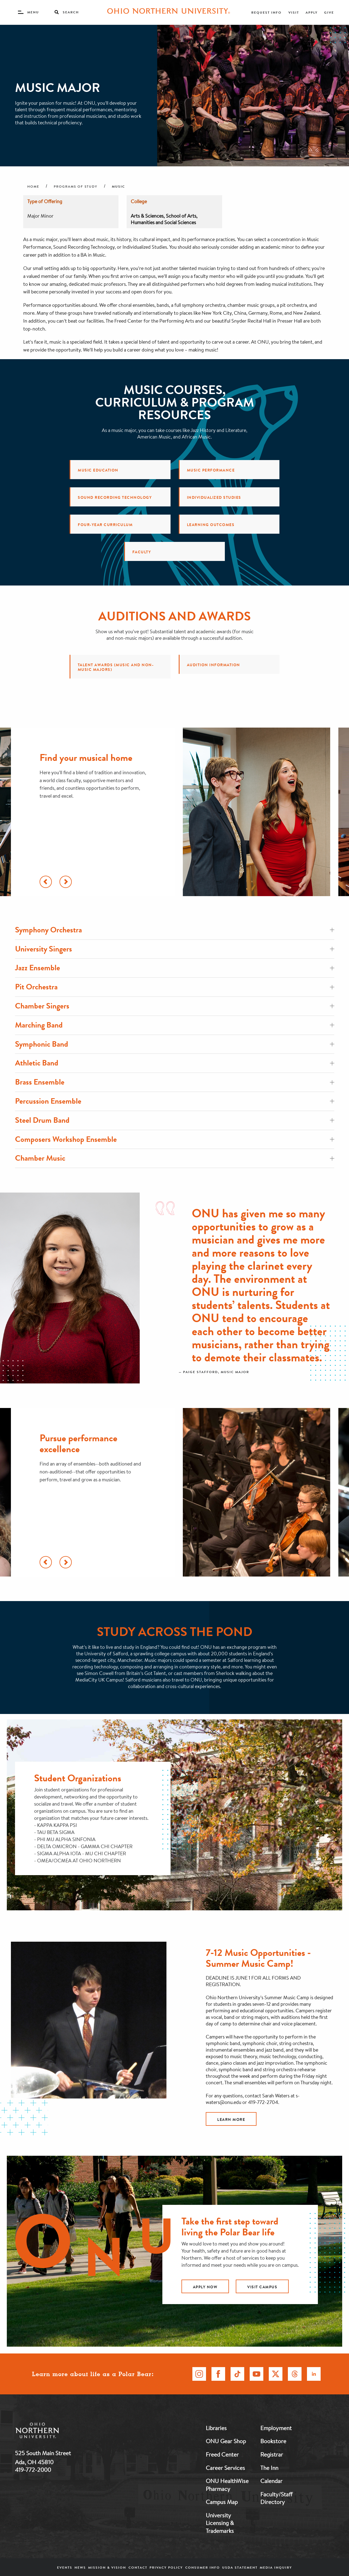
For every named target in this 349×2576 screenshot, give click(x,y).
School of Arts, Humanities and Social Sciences (164, 219)
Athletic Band (174, 1062)
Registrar (271, 2454)
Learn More (231, 2119)
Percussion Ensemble (174, 1101)
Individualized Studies (214, 497)
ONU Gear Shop (226, 2441)
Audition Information (213, 665)
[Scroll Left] (46, 882)
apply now (205, 2287)
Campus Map (222, 2502)
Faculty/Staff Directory (276, 2498)
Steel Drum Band (174, 1120)
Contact (138, 2567)
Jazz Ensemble (174, 967)
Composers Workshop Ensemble (174, 1139)
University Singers (174, 948)
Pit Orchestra (174, 986)
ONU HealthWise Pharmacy (227, 2485)
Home (33, 186)
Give (329, 12)
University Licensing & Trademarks (220, 2523)
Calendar (271, 2481)
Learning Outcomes (211, 524)
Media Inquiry (276, 2567)
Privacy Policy (166, 2567)
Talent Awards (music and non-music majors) (116, 667)
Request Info (266, 12)
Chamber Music (174, 1158)
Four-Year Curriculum (105, 524)
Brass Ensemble (174, 1082)
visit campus (262, 2287)
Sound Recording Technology (115, 497)
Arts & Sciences (147, 215)
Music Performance (211, 470)
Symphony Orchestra (174, 929)
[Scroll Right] (65, 882)
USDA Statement (240, 2567)
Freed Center (222, 2454)
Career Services (225, 2468)
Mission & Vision (107, 2567)
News (80, 2567)
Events (64, 2567)
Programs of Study (75, 186)
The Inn (269, 2468)
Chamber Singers (174, 1005)
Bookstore (273, 2441)
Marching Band (174, 1025)
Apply (312, 12)
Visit (293, 12)
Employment (276, 2428)
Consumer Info (202, 2567)
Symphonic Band (174, 1044)
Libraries (216, 2428)
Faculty (141, 552)
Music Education (98, 470)
